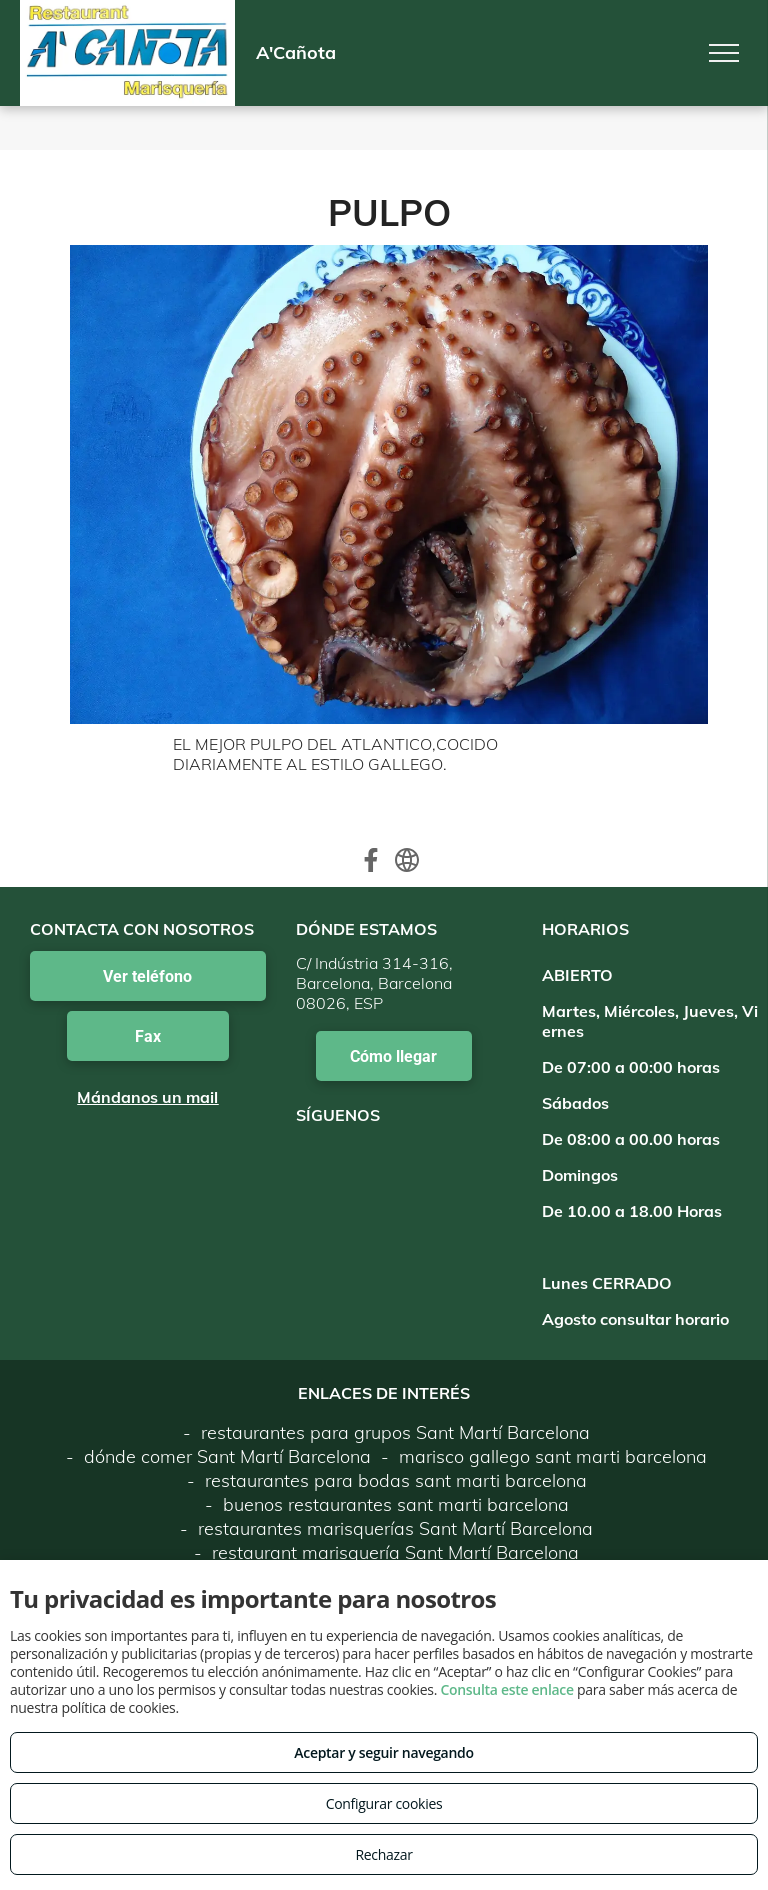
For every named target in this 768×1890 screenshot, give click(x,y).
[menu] (724, 53)
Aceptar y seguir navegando (383, 1752)
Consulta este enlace (506, 1689)
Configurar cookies (384, 1803)
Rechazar (383, 1854)
